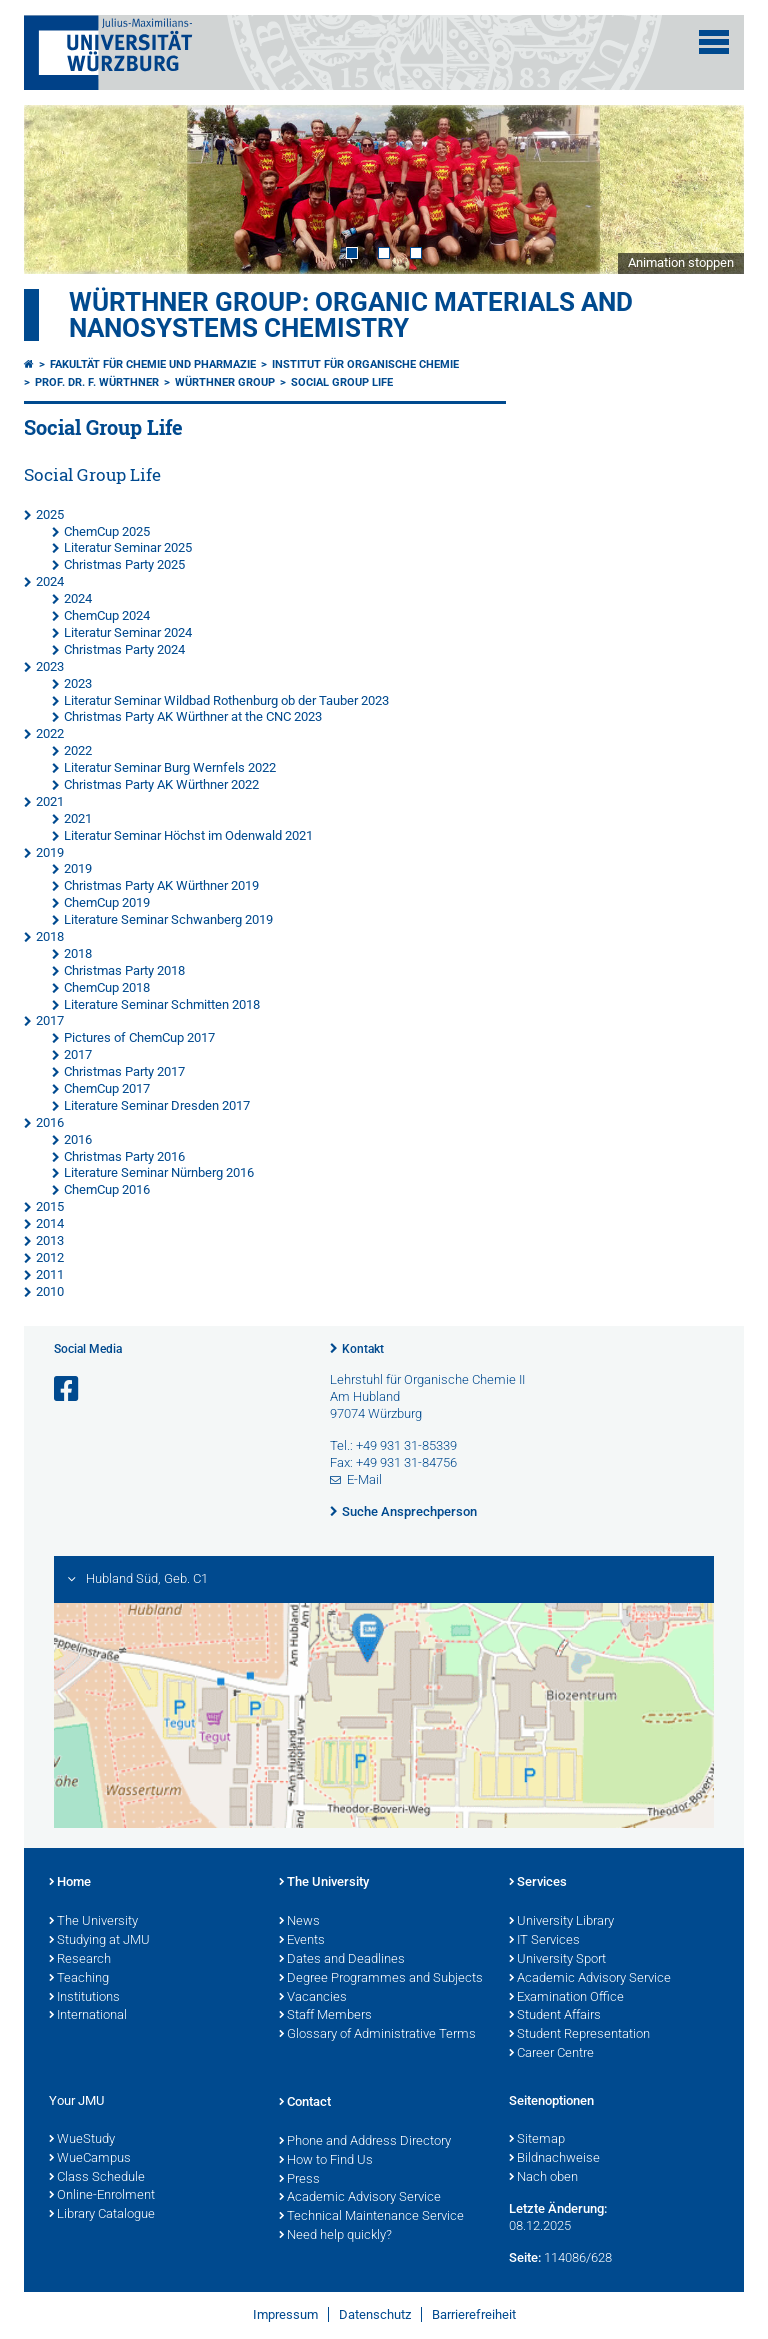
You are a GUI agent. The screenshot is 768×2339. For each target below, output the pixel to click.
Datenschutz (375, 2314)
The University (93, 1922)
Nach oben (543, 2178)
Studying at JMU (99, 1941)
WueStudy (82, 2140)
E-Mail (364, 1479)
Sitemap (537, 2140)
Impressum (285, 2314)
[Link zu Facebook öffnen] (68, 1389)
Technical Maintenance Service (371, 2217)
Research (80, 1960)
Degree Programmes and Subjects (381, 1979)
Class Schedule (97, 2178)
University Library (561, 1922)
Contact (305, 2103)
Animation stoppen (681, 262)
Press (299, 2180)
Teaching (79, 1979)
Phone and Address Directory (365, 2142)
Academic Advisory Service (590, 1979)
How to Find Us (326, 2161)
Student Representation (579, 2035)
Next (709, 189)
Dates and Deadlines (342, 1960)
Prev (59, 189)
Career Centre (551, 2054)
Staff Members (325, 2016)
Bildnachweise (554, 2159)
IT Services (544, 1941)
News (299, 1922)
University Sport (557, 1960)
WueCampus (90, 2159)
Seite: (525, 2257)
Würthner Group (225, 382)
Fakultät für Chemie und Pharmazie (153, 364)
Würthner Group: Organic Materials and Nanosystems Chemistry (351, 315)
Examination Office (566, 1998)
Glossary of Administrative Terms (377, 2035)
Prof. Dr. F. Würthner (97, 382)
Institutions (84, 1998)
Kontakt (363, 1349)
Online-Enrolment (102, 2196)
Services (538, 1883)
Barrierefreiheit (474, 2314)
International (88, 2016)
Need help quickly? (335, 2236)
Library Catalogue (102, 2215)
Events (302, 1941)
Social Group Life (342, 382)
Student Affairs (555, 2016)
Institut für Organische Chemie (365, 364)
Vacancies (313, 1998)
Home (70, 1883)
